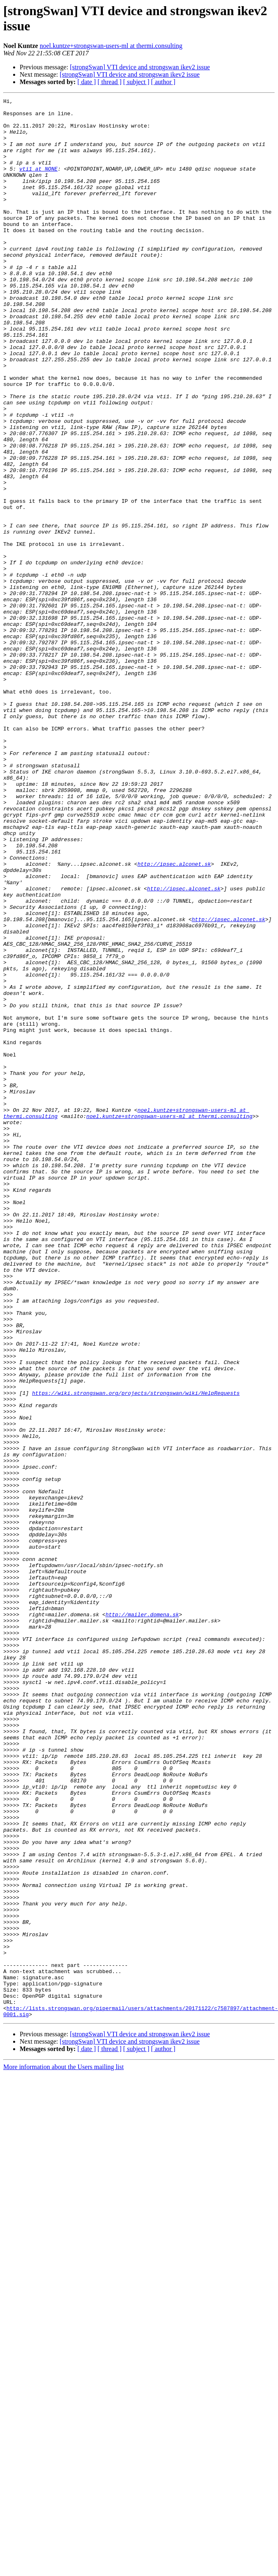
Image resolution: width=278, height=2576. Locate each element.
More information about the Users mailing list (63, 2435)
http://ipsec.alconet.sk (174, 1010)
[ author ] (163, 81)
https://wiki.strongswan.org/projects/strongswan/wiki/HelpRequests (136, 1637)
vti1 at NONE (38, 183)
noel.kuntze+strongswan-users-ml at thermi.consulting (111, 45)
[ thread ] (109, 81)
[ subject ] (136, 81)
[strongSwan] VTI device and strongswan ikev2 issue (140, 67)
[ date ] (86, 81)
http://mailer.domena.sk (142, 1903)
